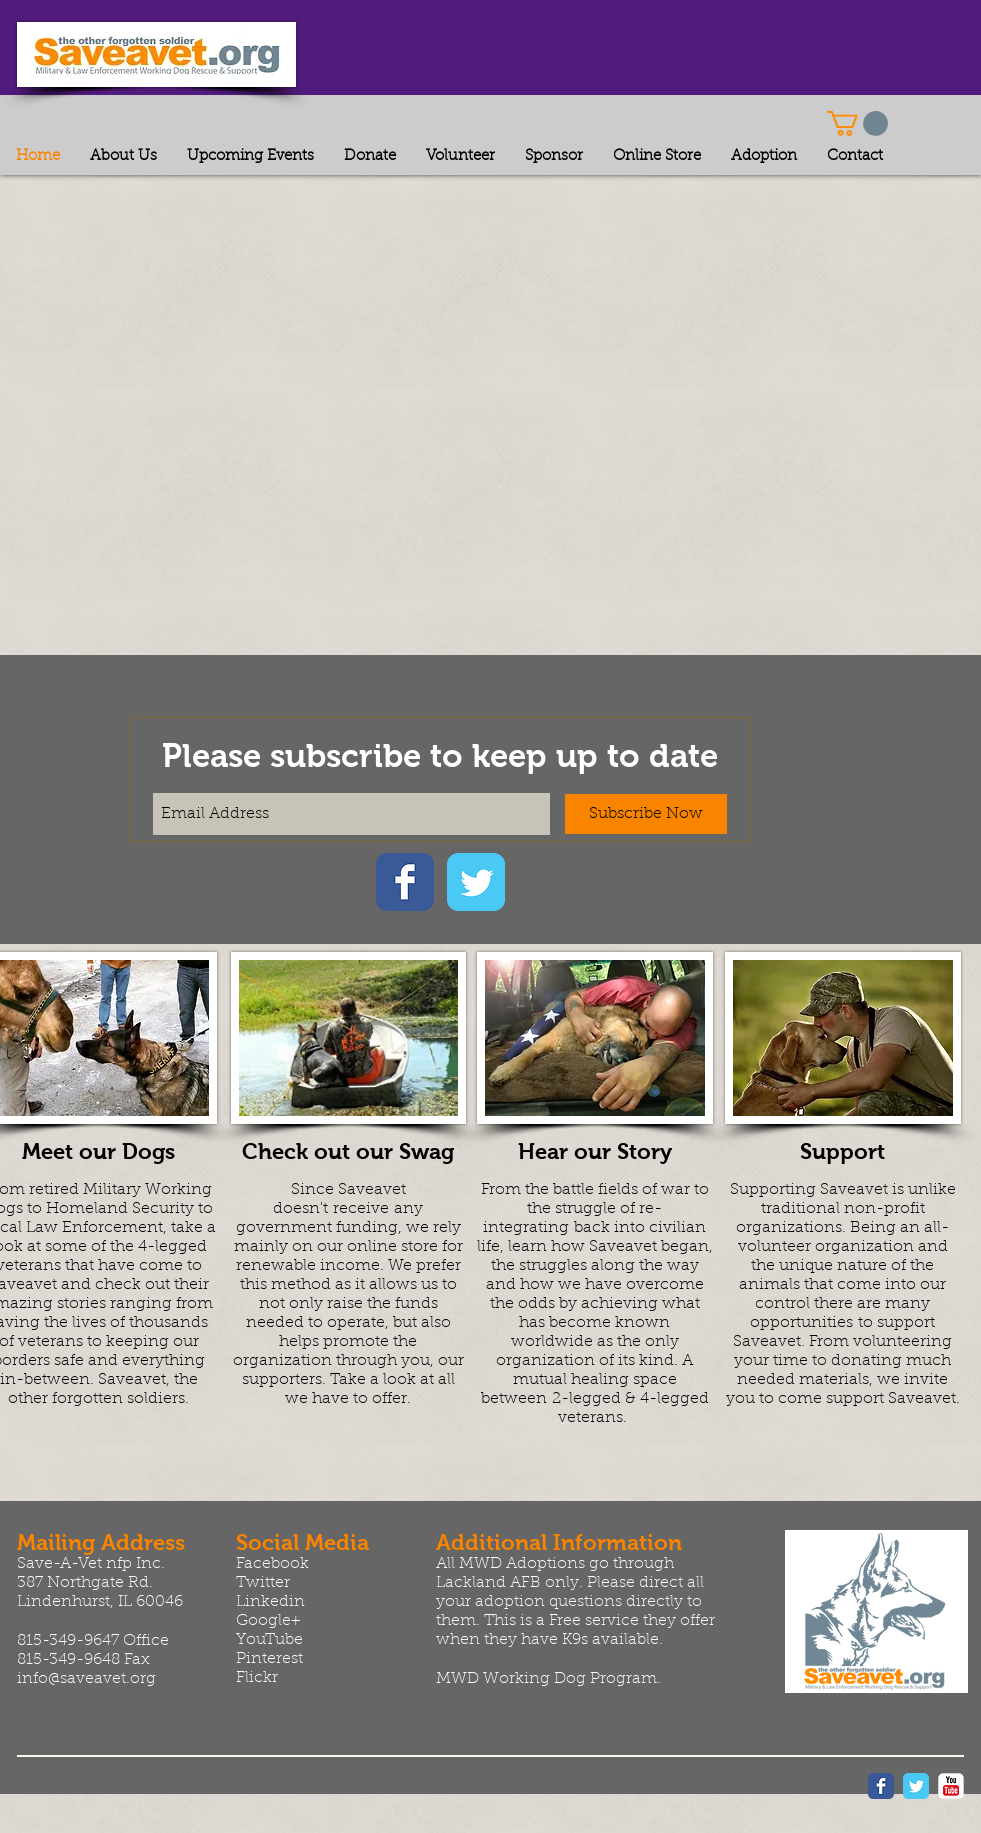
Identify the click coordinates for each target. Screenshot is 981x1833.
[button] (857, 123)
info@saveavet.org (86, 1679)
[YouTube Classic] (951, 1786)
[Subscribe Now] (646, 814)
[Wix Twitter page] (476, 882)
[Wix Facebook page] (405, 882)
